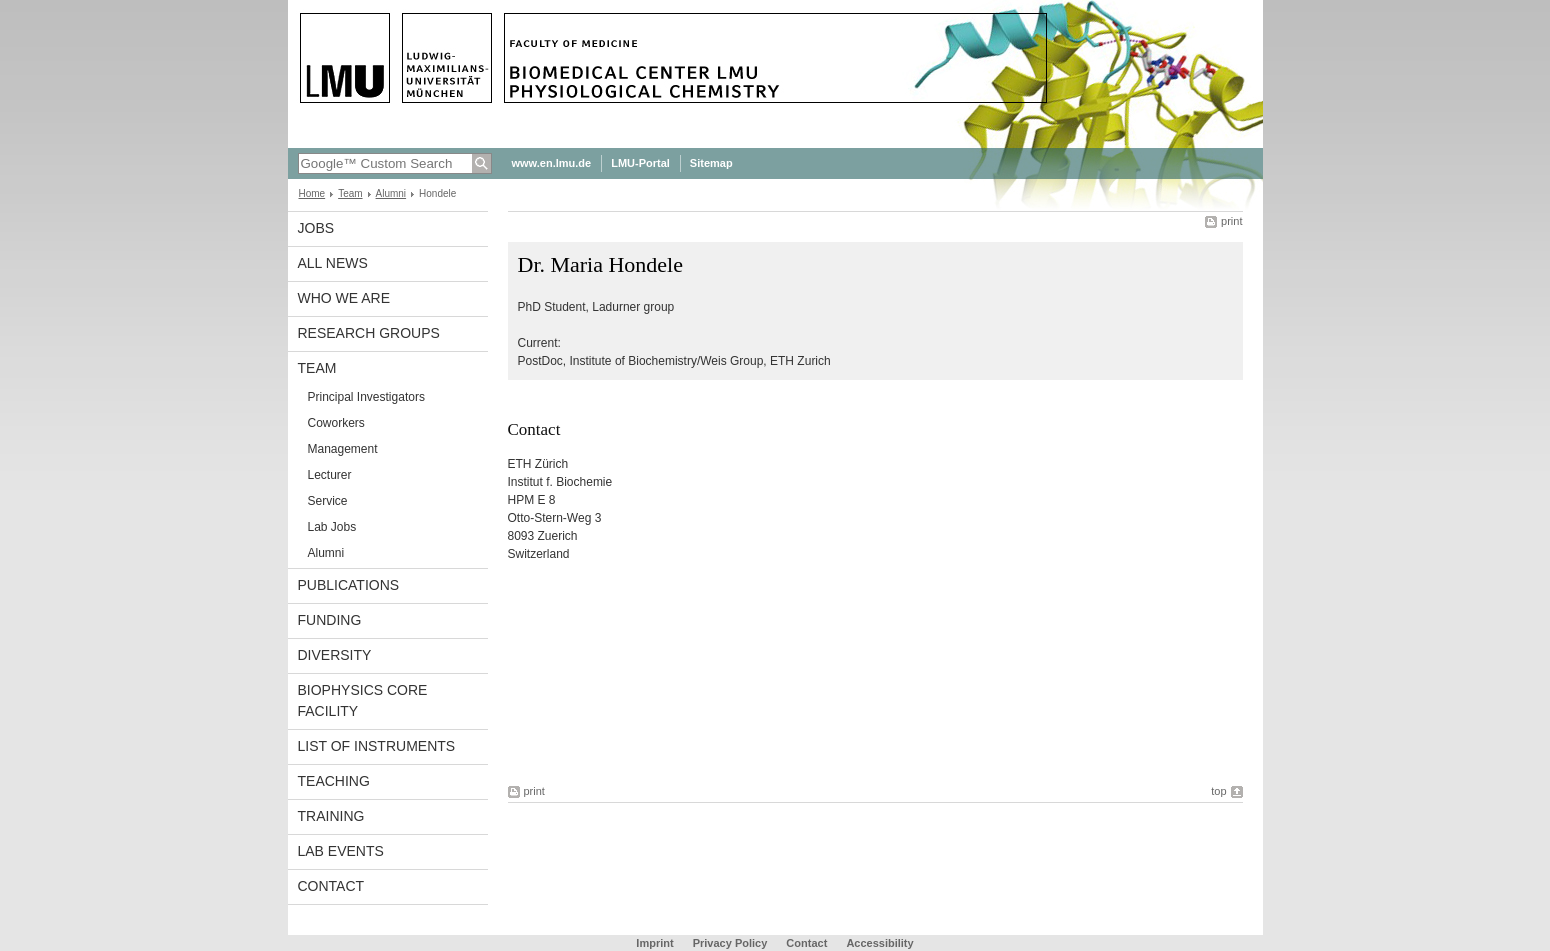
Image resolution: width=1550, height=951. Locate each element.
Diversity (335, 655)
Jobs (316, 228)
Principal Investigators (366, 397)
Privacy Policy (730, 943)
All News (333, 263)
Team (350, 193)
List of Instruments (377, 746)
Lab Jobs (332, 527)
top (1218, 791)
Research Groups (369, 333)
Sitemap (711, 163)
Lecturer (330, 475)
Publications (349, 585)
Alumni (391, 193)
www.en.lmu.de (552, 163)
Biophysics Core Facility (363, 700)
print (1231, 221)
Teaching (334, 781)
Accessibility (879, 943)
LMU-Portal (640, 163)
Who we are (344, 298)
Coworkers (336, 423)
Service (328, 501)
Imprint (654, 943)
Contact (331, 886)
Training (331, 816)
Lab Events (341, 851)
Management (343, 449)
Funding (330, 620)
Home (312, 193)
